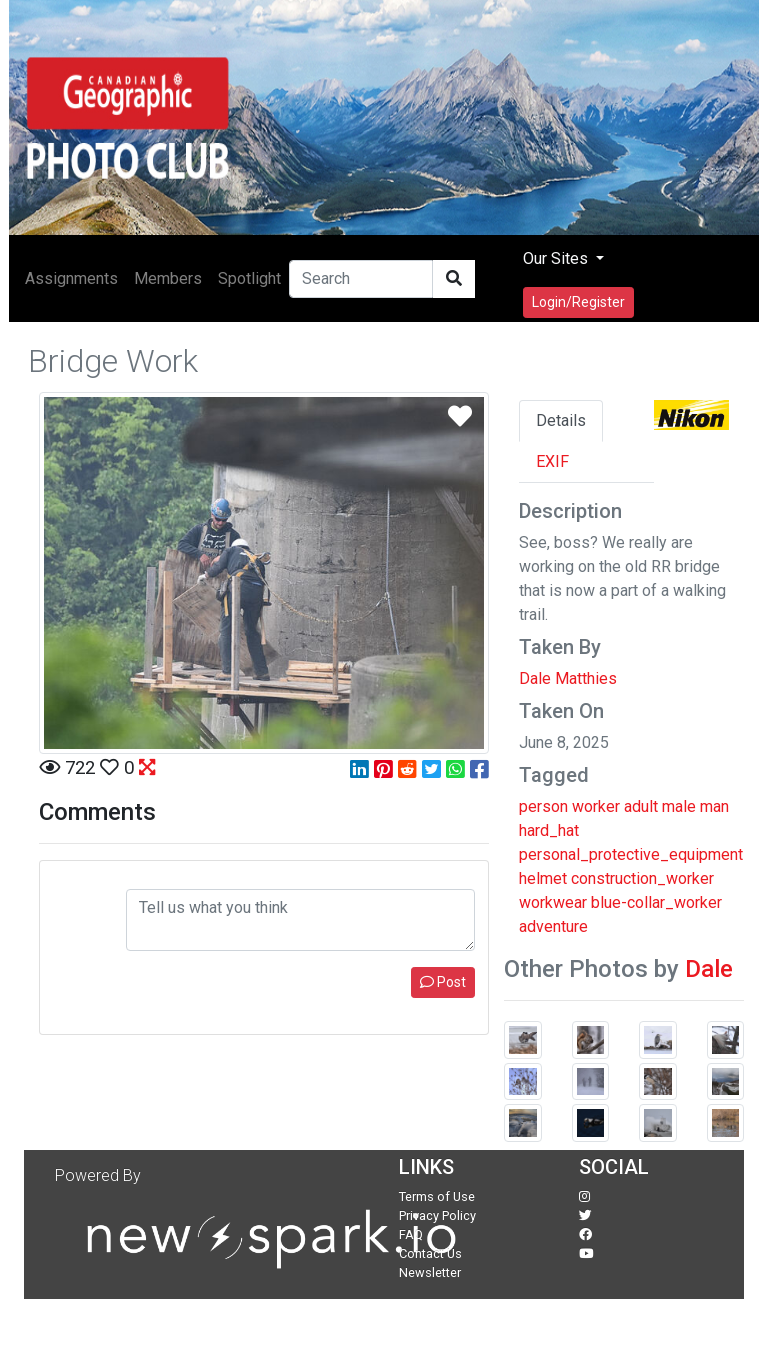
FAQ (411, 1234)
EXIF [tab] (552, 461)
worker (596, 806)
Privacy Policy (437, 1215)
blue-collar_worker (656, 902)
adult (641, 806)
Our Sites (557, 258)
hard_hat (549, 830)
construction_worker (642, 878)
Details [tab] (561, 420)
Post (443, 982)
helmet (543, 878)
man (714, 806)
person (543, 806)
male (679, 806)
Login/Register (578, 302)
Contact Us (430, 1253)
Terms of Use (437, 1196)
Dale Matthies (568, 678)
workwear (553, 902)
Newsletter (430, 1272)
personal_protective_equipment (631, 854)
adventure (553, 926)
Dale (709, 969)
